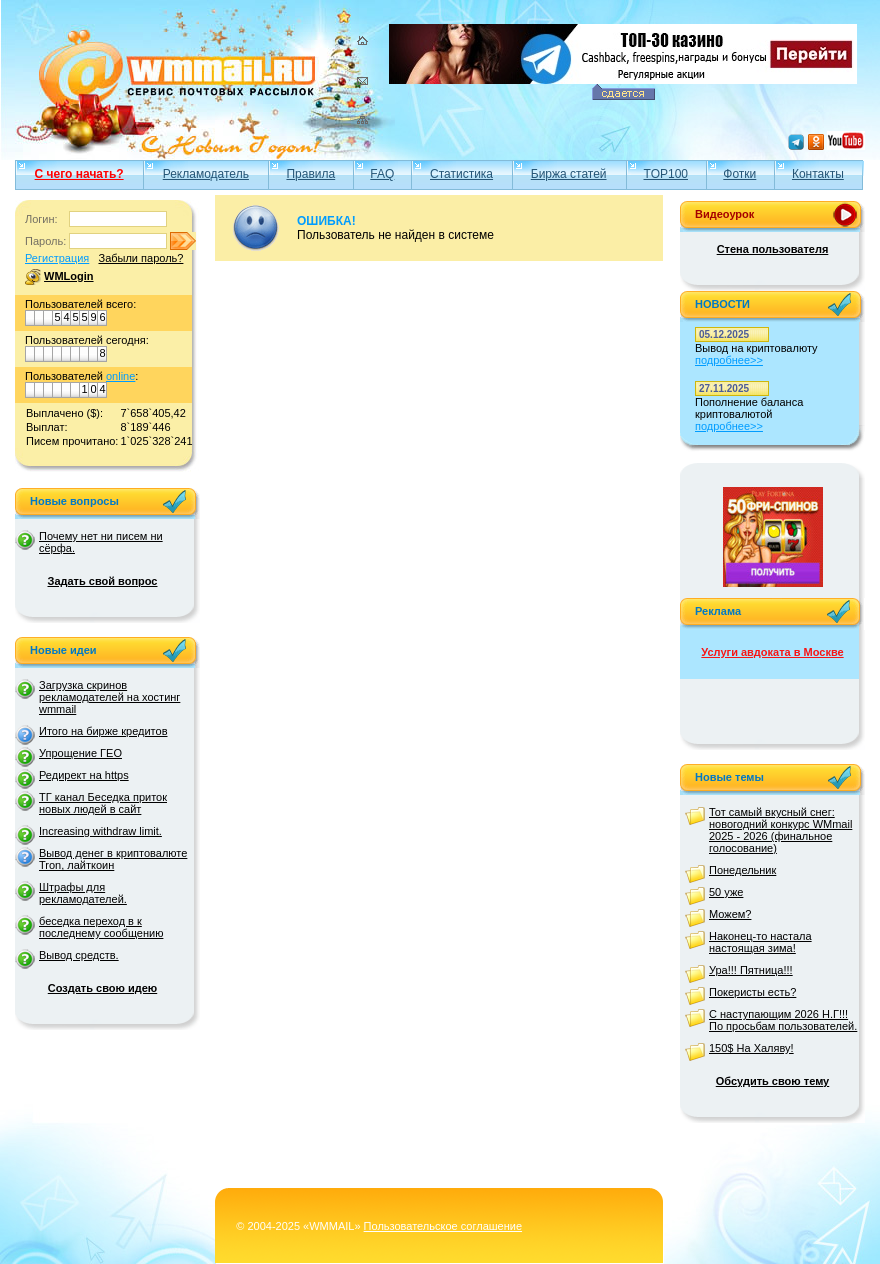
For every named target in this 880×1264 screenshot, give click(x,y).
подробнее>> (729, 360)
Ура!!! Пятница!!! (751, 970)
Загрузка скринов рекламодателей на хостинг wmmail (109, 697)
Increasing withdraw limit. (100, 831)
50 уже (726, 892)
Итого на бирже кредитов (103, 731)
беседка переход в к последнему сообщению (101, 927)
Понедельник (742, 870)
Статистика (461, 174)
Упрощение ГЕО (80, 753)
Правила (310, 174)
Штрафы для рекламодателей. (83, 893)
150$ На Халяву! (751, 1048)
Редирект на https (84, 775)
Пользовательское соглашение (443, 1226)
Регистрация (57, 258)
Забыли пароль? (140, 258)
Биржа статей (569, 174)
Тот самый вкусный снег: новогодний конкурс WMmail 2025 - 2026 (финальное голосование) (780, 830)
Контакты (818, 174)
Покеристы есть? (752, 992)
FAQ (382, 174)
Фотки (739, 174)
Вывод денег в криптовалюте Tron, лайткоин (113, 859)
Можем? (730, 914)
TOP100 (666, 174)
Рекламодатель (206, 174)
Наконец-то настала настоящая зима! (760, 942)
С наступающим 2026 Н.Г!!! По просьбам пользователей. (783, 1020)
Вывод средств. (79, 955)
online (120, 376)
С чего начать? (79, 174)
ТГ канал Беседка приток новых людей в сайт (103, 803)
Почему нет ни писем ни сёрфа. (101, 542)
